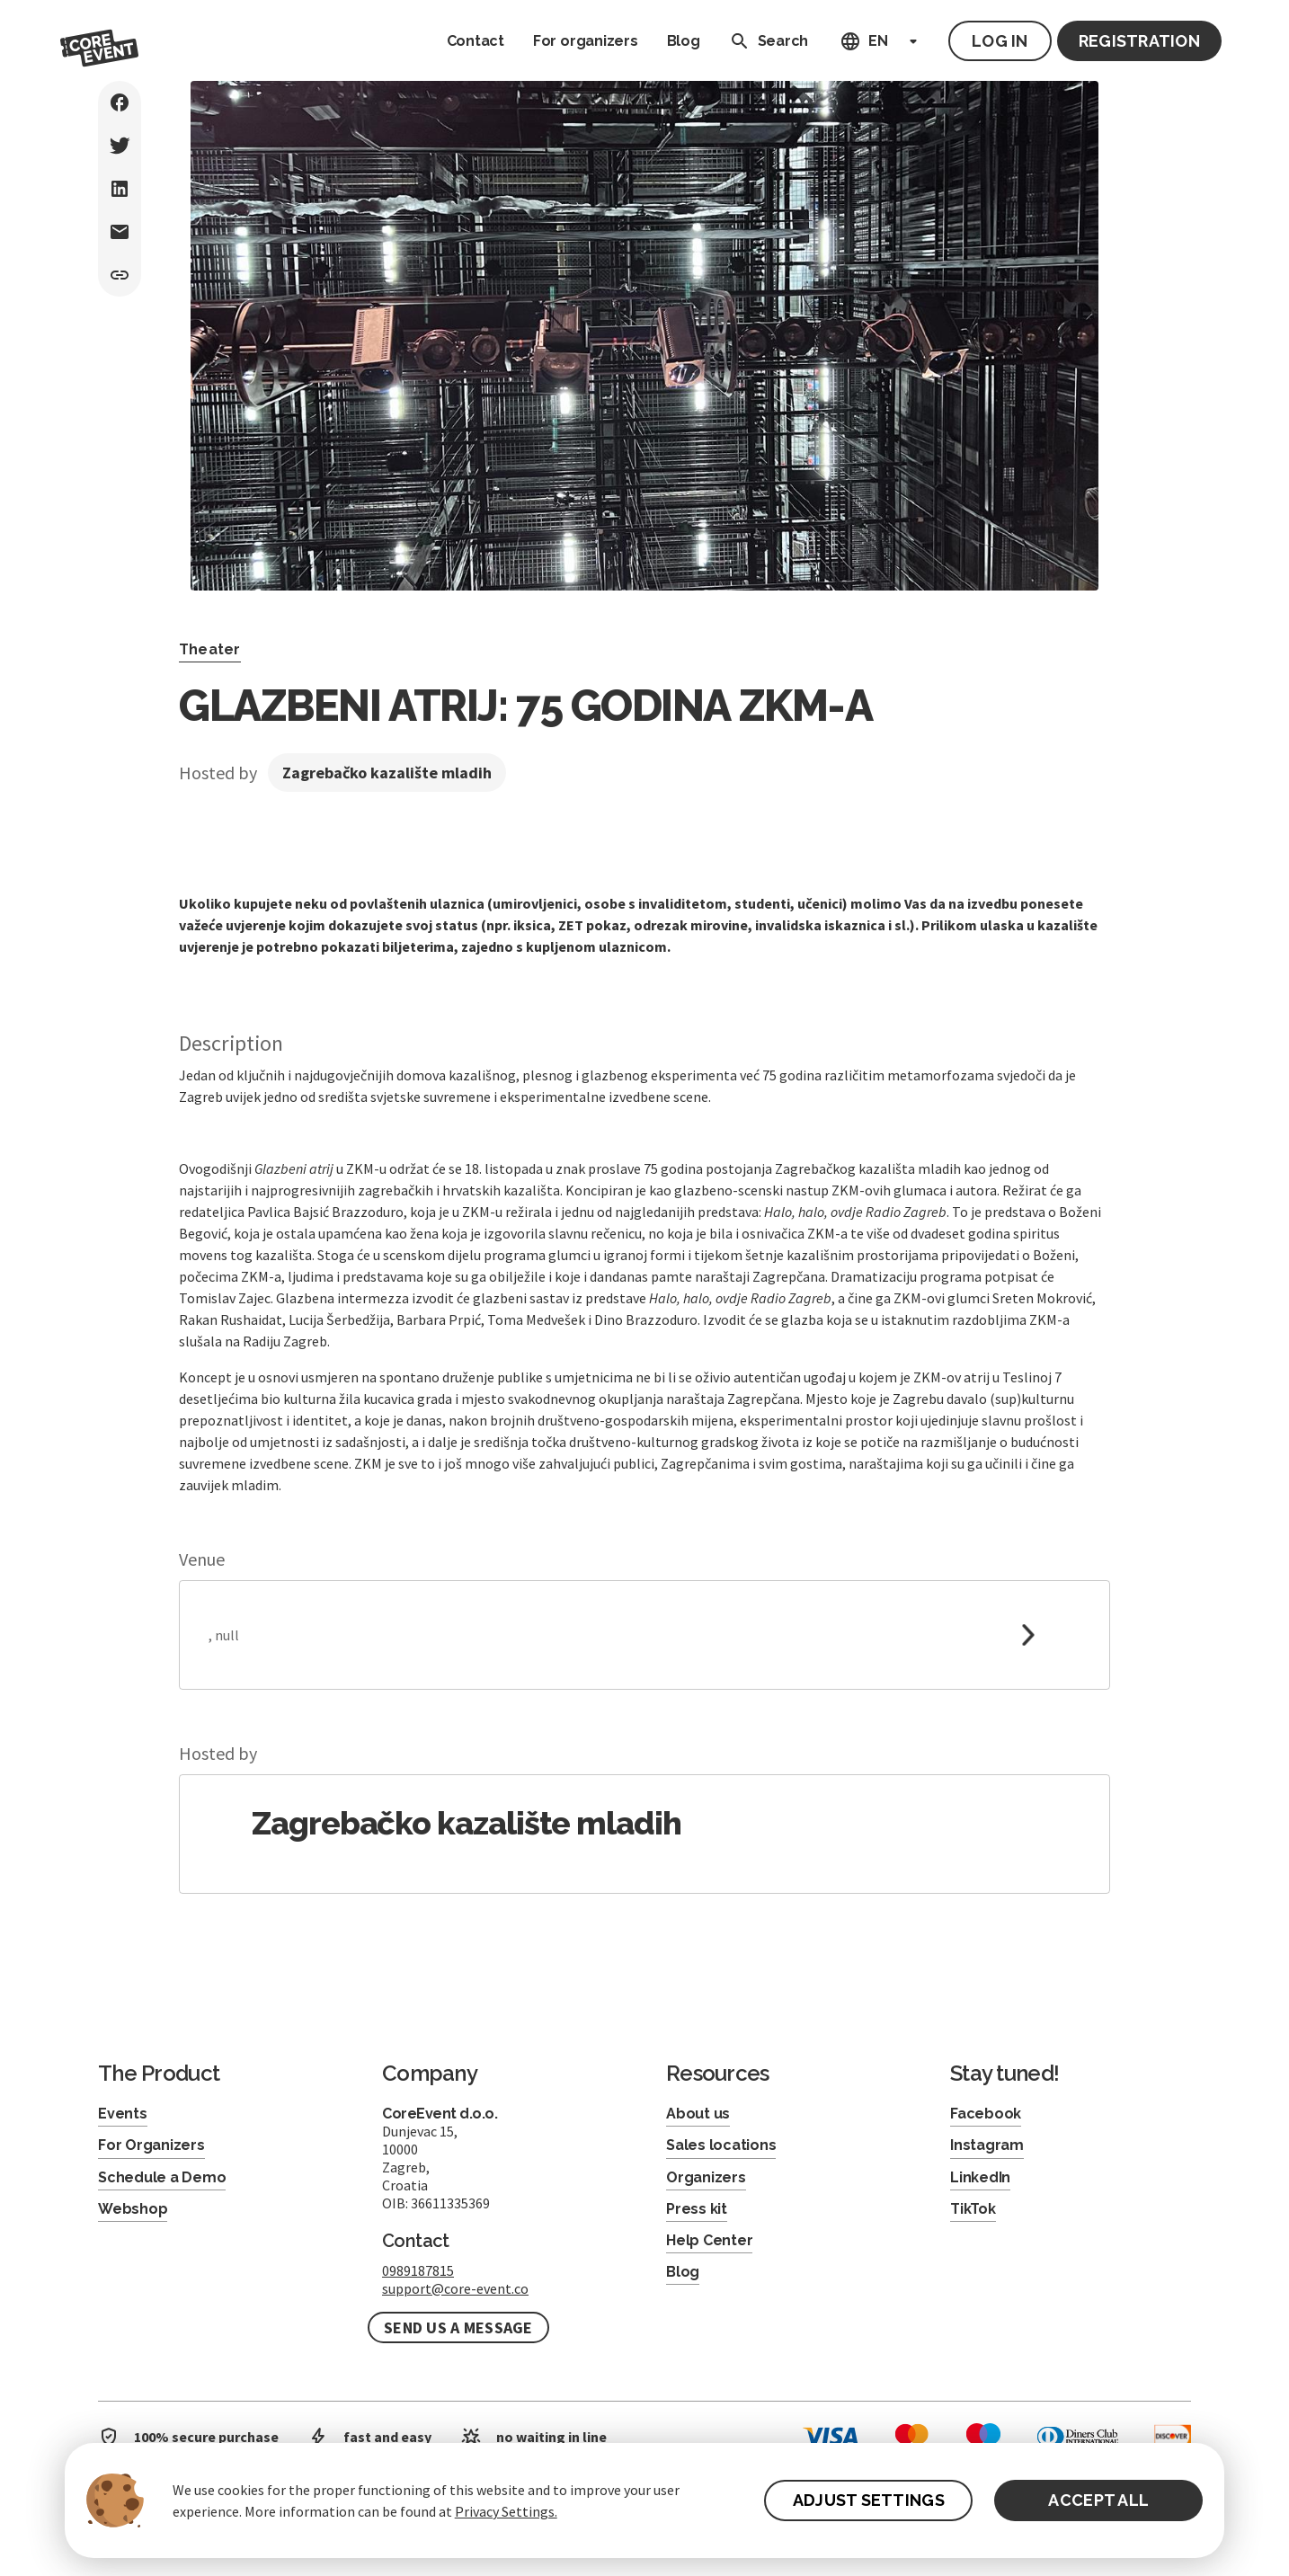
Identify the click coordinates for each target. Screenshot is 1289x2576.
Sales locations (721, 2145)
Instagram (987, 2145)
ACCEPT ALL (1098, 2500)
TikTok (973, 2208)
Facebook (985, 2113)
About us (698, 2113)
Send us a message (458, 2327)
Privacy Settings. (506, 2511)
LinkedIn (980, 2177)
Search (765, 41)
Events (122, 2113)
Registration (1139, 40)
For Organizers (151, 2145)
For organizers (585, 40)
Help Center (709, 2240)
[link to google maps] (644, 1635)
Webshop (132, 2208)
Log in (1000, 40)
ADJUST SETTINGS (869, 2500)
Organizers (706, 2177)
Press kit (696, 2208)
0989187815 (418, 2270)
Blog (683, 40)
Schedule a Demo (162, 2177)
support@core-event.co (455, 2288)
